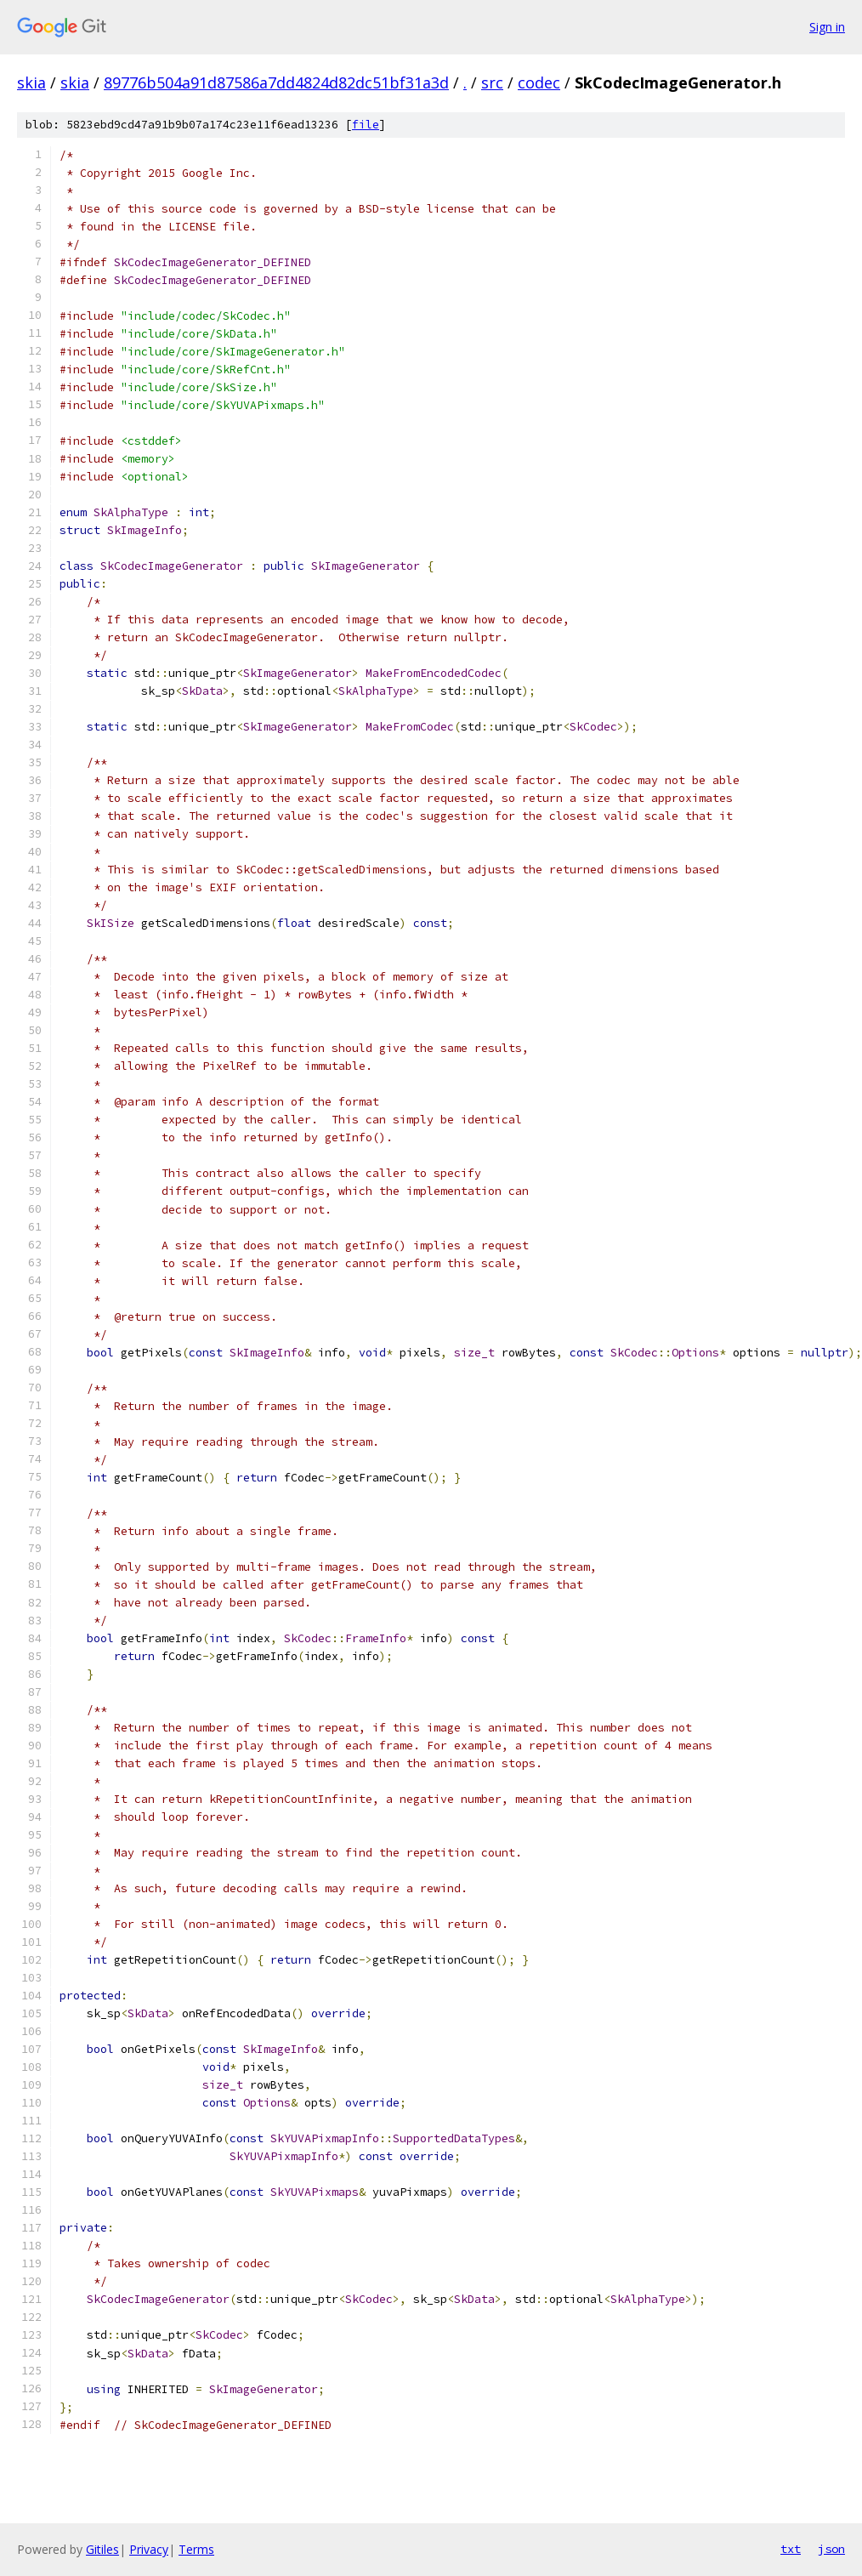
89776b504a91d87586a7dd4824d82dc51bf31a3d (276, 82)
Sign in (827, 27)
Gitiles (102, 2549)
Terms (196, 2549)
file (365, 124)
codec (539, 82)
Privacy (148, 2549)
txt (790, 2548)
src (492, 82)
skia (31, 82)
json (831, 2548)
